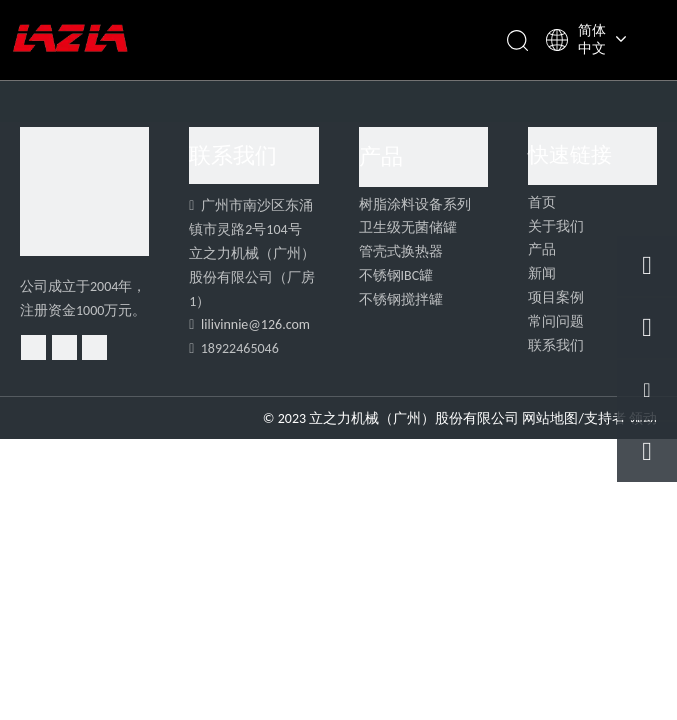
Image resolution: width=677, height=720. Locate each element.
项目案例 (556, 297)
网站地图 (550, 418)
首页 (542, 202)
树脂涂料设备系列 (415, 204)
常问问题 (556, 321)
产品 (542, 249)
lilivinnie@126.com (255, 324)
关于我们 (556, 226)
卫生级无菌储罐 (408, 227)
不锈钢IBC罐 (396, 275)
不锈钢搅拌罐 (401, 299)
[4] (84, 191)
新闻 (542, 273)
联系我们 (556, 345)
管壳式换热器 (401, 251)
